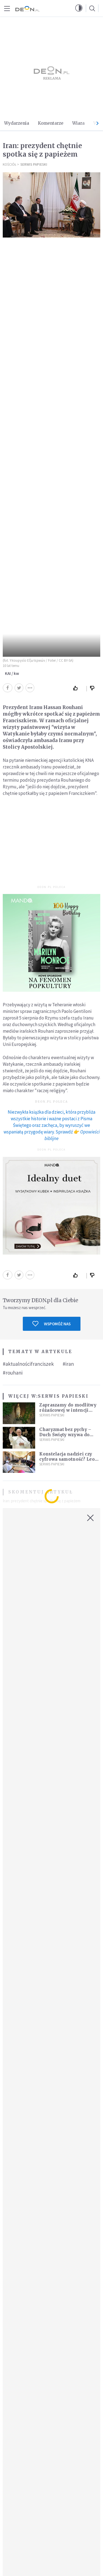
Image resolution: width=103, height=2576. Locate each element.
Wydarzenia (16, 123)
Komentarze (50, 123)
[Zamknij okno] (90, 1518)
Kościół (9, 164)
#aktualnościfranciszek (28, 1364)
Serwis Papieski (33, 164)
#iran (68, 1364)
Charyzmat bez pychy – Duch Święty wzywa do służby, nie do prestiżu (65, 1435)
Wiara (78, 123)
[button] (79, 8)
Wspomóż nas (51, 1323)
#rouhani (13, 1372)
